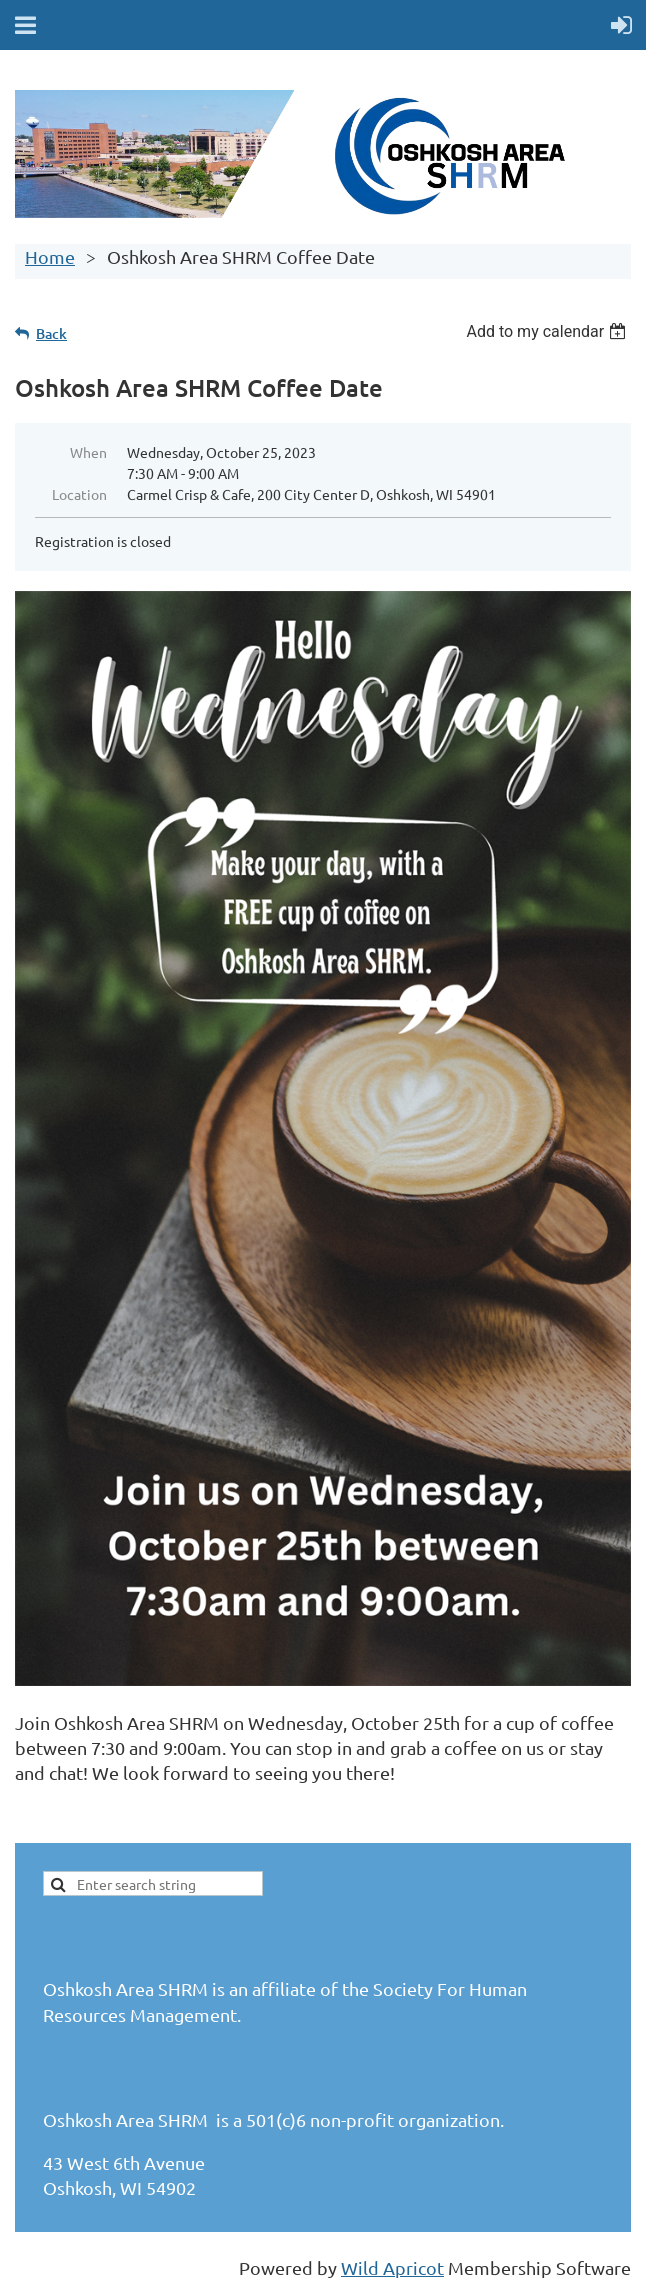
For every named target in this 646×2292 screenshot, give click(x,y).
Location (79, 494)
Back (51, 333)
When (88, 452)
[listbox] (548, 331)
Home (50, 256)
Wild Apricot (392, 2267)
